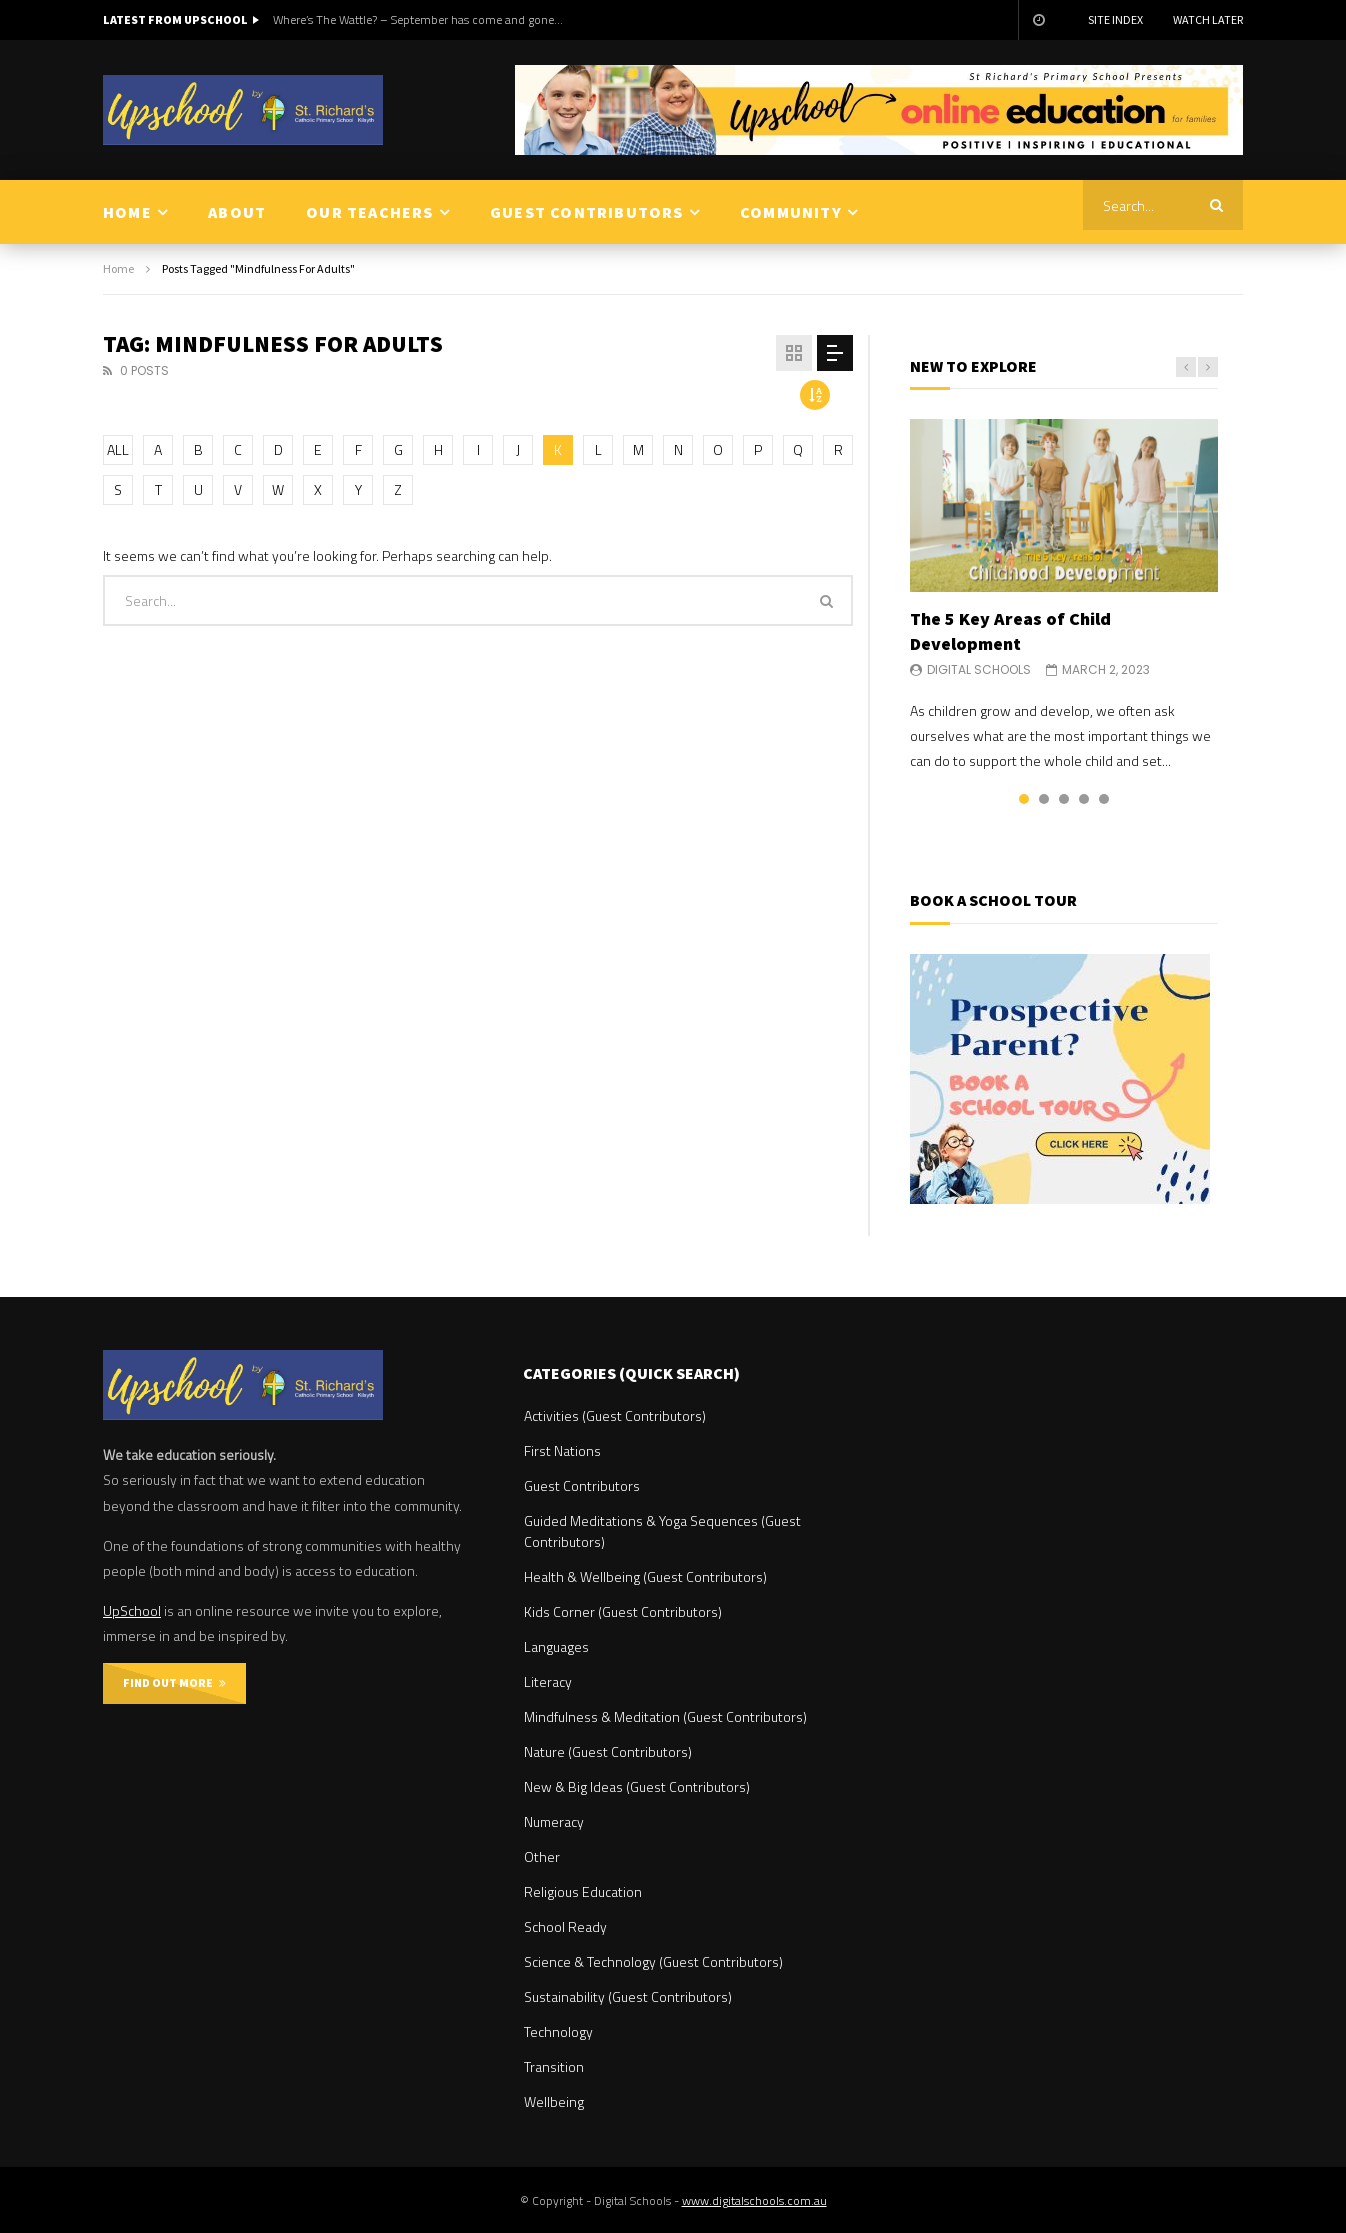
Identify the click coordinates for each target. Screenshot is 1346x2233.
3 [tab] (1064, 799)
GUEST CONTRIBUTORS (587, 212)
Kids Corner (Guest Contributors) (623, 1611)
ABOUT (237, 212)
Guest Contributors (582, 1485)
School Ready (565, 1926)
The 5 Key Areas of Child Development (1010, 630)
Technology (558, 2031)
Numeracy (554, 1821)
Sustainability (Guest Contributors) (628, 1996)
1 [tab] (1024, 799)
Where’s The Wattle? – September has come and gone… (418, 19)
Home (118, 268)
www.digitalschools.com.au (754, 2200)
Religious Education (583, 1891)
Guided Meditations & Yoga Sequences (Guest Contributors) (662, 1531)
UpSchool (132, 1610)
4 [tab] (1084, 799)
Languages (556, 1646)
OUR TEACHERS (369, 212)
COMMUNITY (791, 212)
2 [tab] (1044, 799)
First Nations (562, 1450)
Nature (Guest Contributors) (608, 1751)
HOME (127, 212)
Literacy (548, 1681)
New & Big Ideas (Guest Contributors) (637, 1786)
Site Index (1115, 19)
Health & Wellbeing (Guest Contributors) (645, 1576)
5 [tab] (1104, 799)
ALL (118, 449)
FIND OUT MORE (174, 1682)
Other (542, 1856)
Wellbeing (554, 2101)
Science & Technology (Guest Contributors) (653, 1961)
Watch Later (1208, 19)
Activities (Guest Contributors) (615, 1415)
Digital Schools (979, 669)
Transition (554, 2066)
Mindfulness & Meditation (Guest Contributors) (665, 1716)
